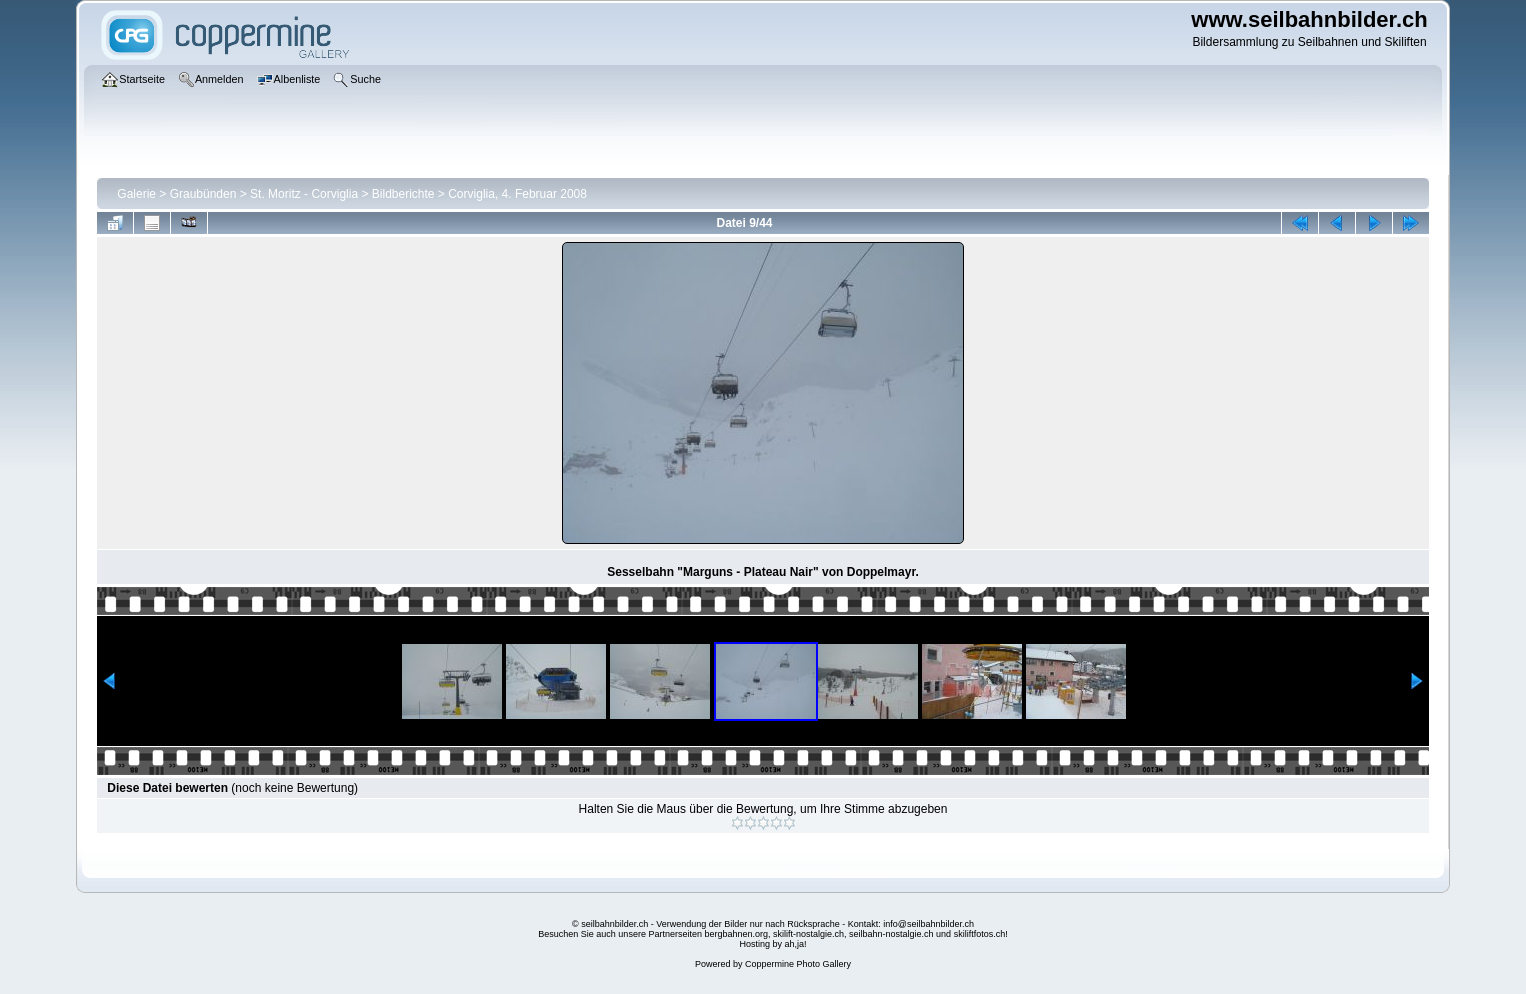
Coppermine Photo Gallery (798, 964)
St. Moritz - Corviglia (304, 194)
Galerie (136, 194)
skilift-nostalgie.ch (808, 934)
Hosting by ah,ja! (772, 944)
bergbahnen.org (736, 934)
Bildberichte (403, 194)
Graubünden (203, 194)
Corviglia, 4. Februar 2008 (517, 194)
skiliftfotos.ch (980, 934)
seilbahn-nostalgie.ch (891, 934)
